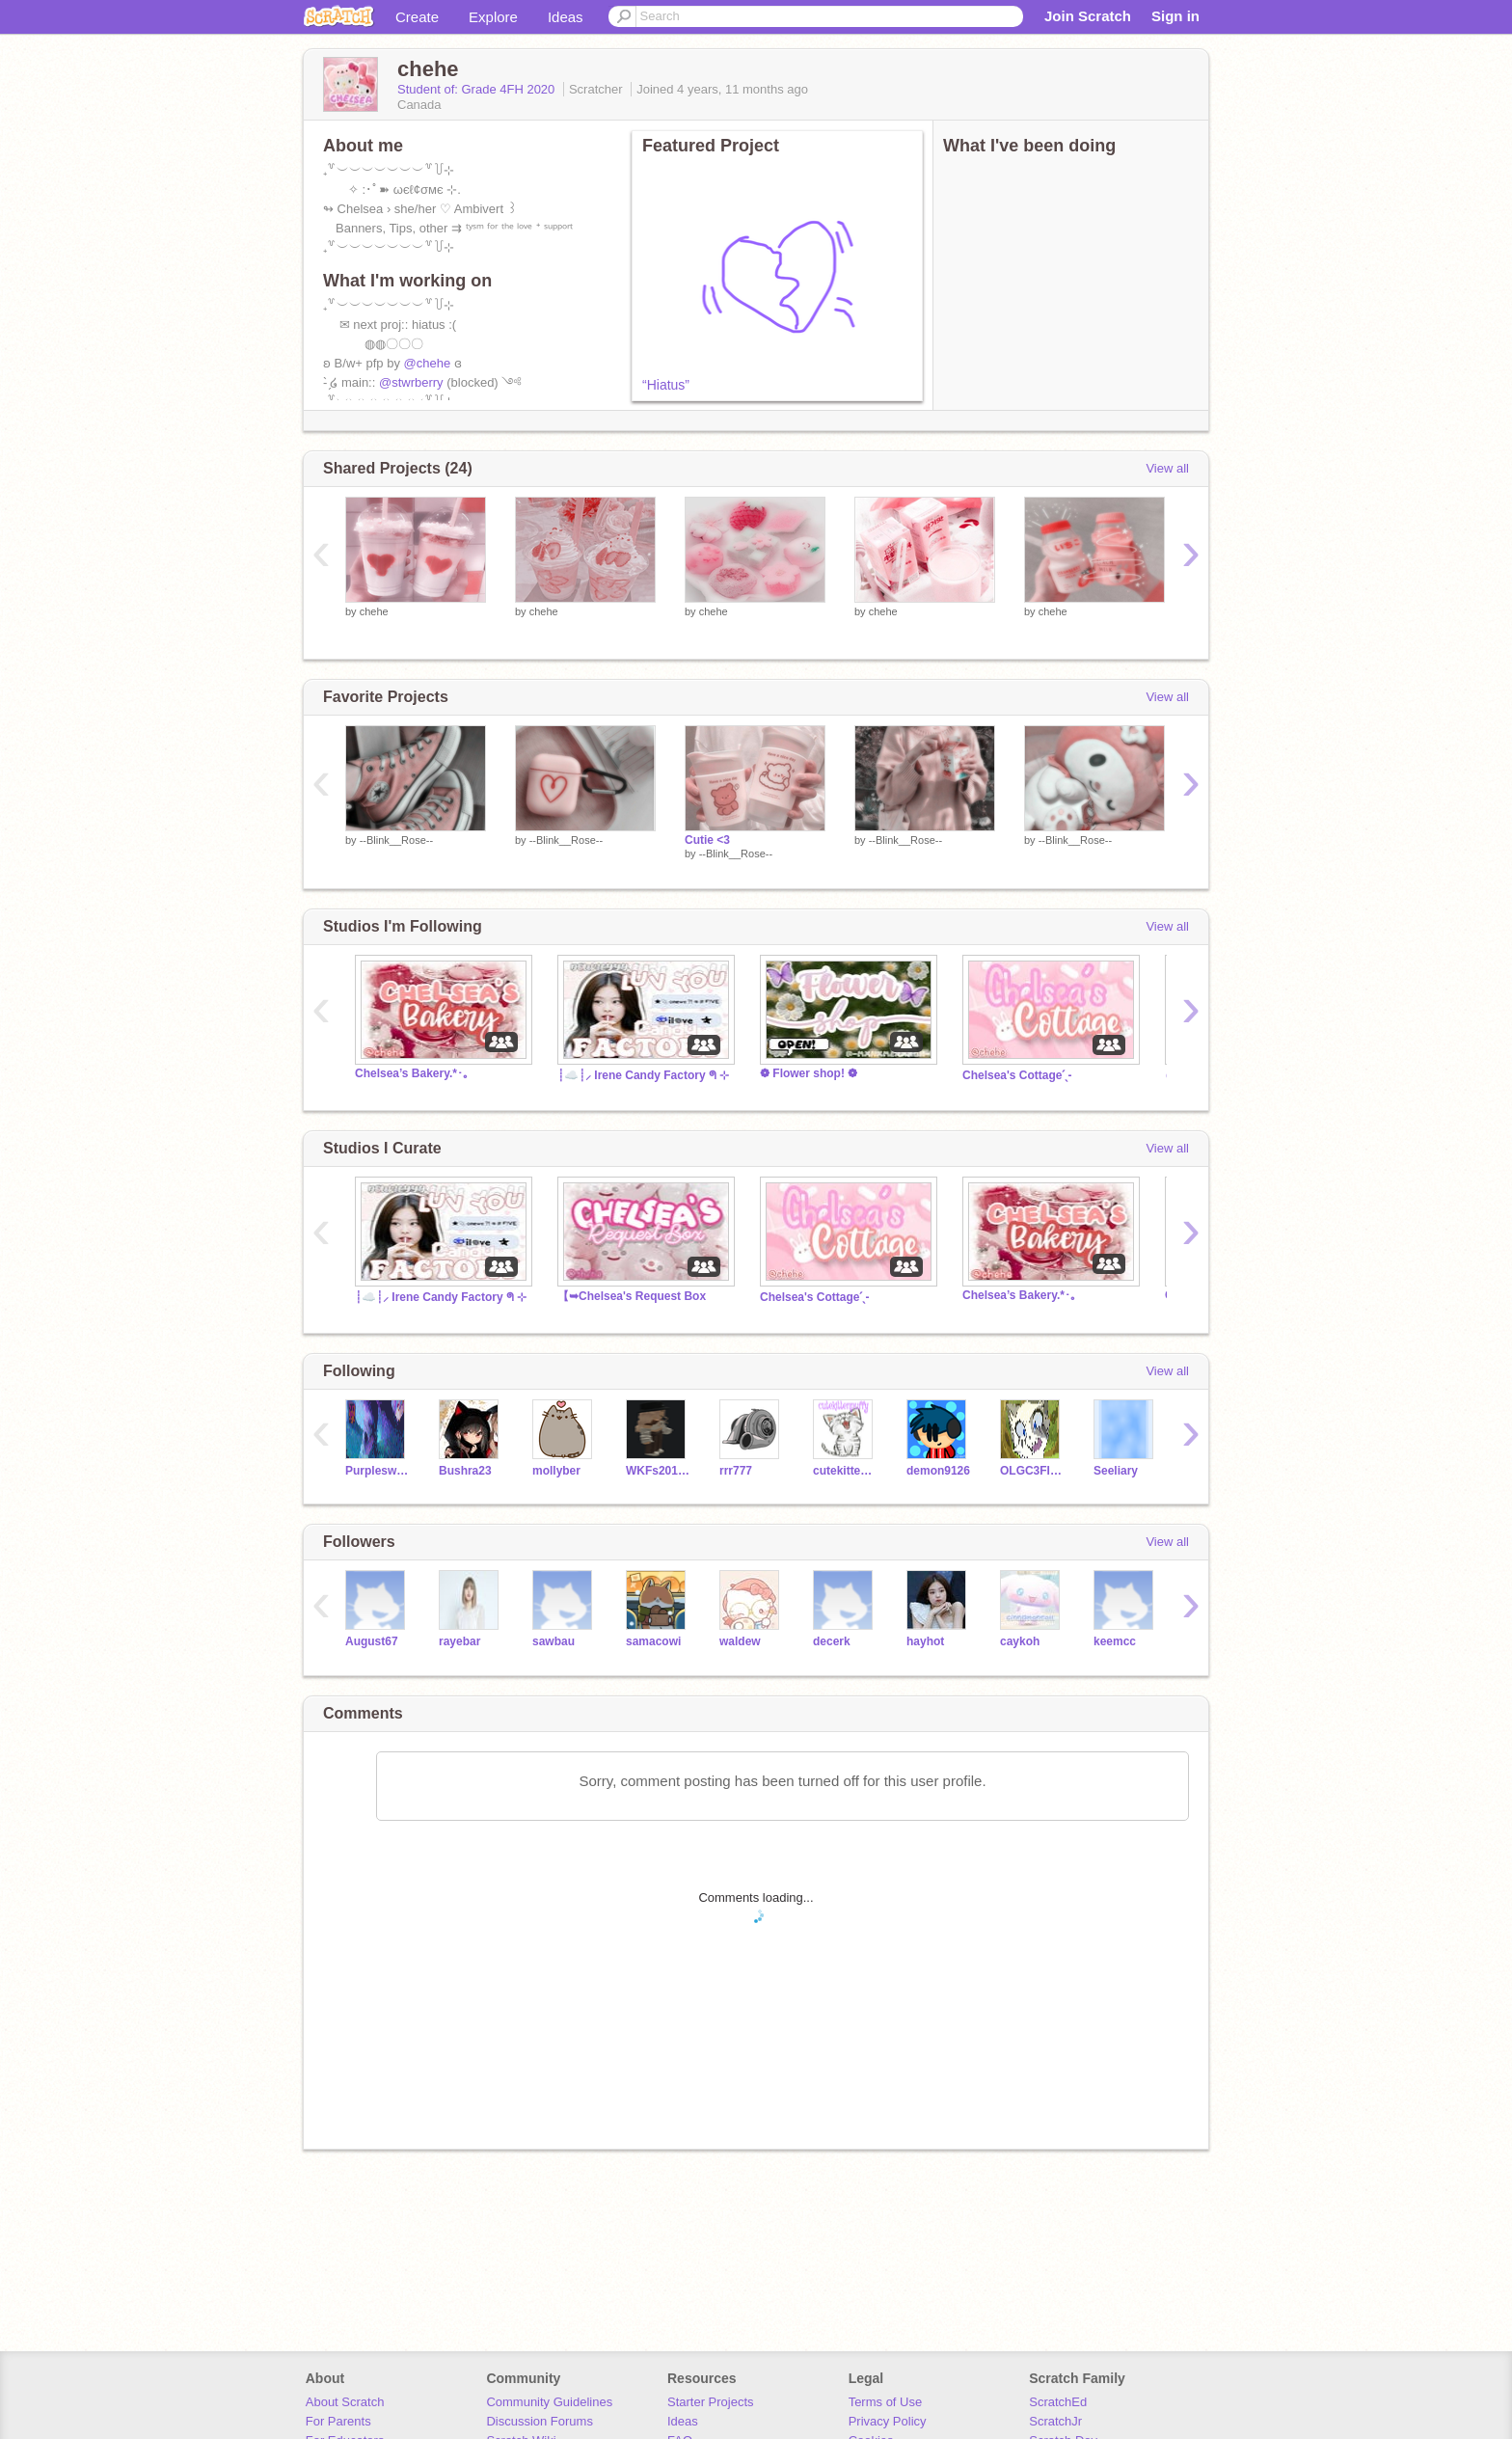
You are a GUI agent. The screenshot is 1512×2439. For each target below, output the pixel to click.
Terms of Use (886, 2402)
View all (1167, 468)
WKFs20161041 (658, 1470)
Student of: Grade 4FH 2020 (477, 89)
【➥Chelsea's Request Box (631, 1296)
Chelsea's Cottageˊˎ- (1016, 1075)
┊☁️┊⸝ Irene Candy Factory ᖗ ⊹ (643, 1075)
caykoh (1020, 1641)
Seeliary (1116, 1470)
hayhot (925, 1641)
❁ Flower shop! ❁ (808, 1073)
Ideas (565, 17)
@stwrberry (411, 382)
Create (417, 17)
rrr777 (735, 1470)
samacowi (653, 1641)
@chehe (427, 363)
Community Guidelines (549, 2402)
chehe (374, 611)
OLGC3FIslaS (1032, 1470)
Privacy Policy (888, 2421)
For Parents (338, 2421)
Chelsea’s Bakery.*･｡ (412, 1073)
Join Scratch (1087, 16)
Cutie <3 (707, 840)
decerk (831, 1641)
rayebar (459, 1641)
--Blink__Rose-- (396, 840)
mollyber (556, 1470)
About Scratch (345, 2402)
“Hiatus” (665, 385)
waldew (740, 1641)
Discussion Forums (539, 2421)
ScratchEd (1058, 2402)
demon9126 (938, 1470)
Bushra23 (465, 1470)
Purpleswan (377, 1470)
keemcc (1115, 1641)
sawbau (553, 1641)
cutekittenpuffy (845, 1470)
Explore (493, 17)
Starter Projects (710, 2402)
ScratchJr (1055, 2421)
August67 (371, 1641)
